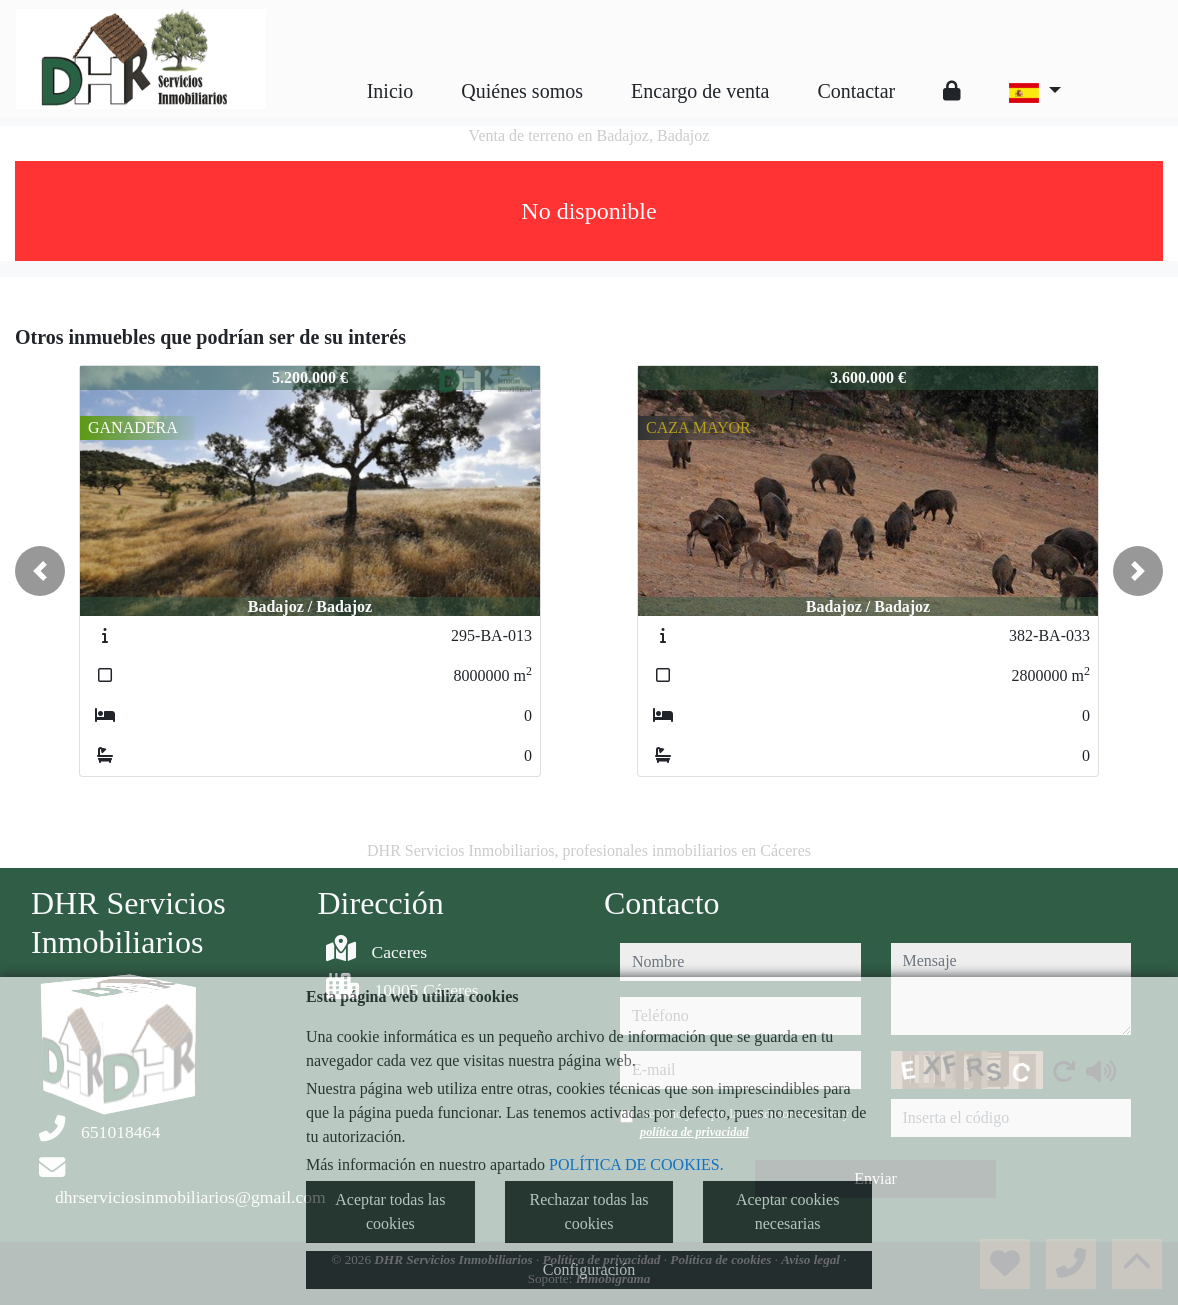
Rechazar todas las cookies (588, 1211)
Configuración (589, 1269)
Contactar (856, 91)
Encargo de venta (700, 91)
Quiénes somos (522, 91)
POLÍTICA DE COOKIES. (636, 1164)
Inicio (390, 91)
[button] (40, 571)
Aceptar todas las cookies (390, 1211)
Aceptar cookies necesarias (788, 1211)
